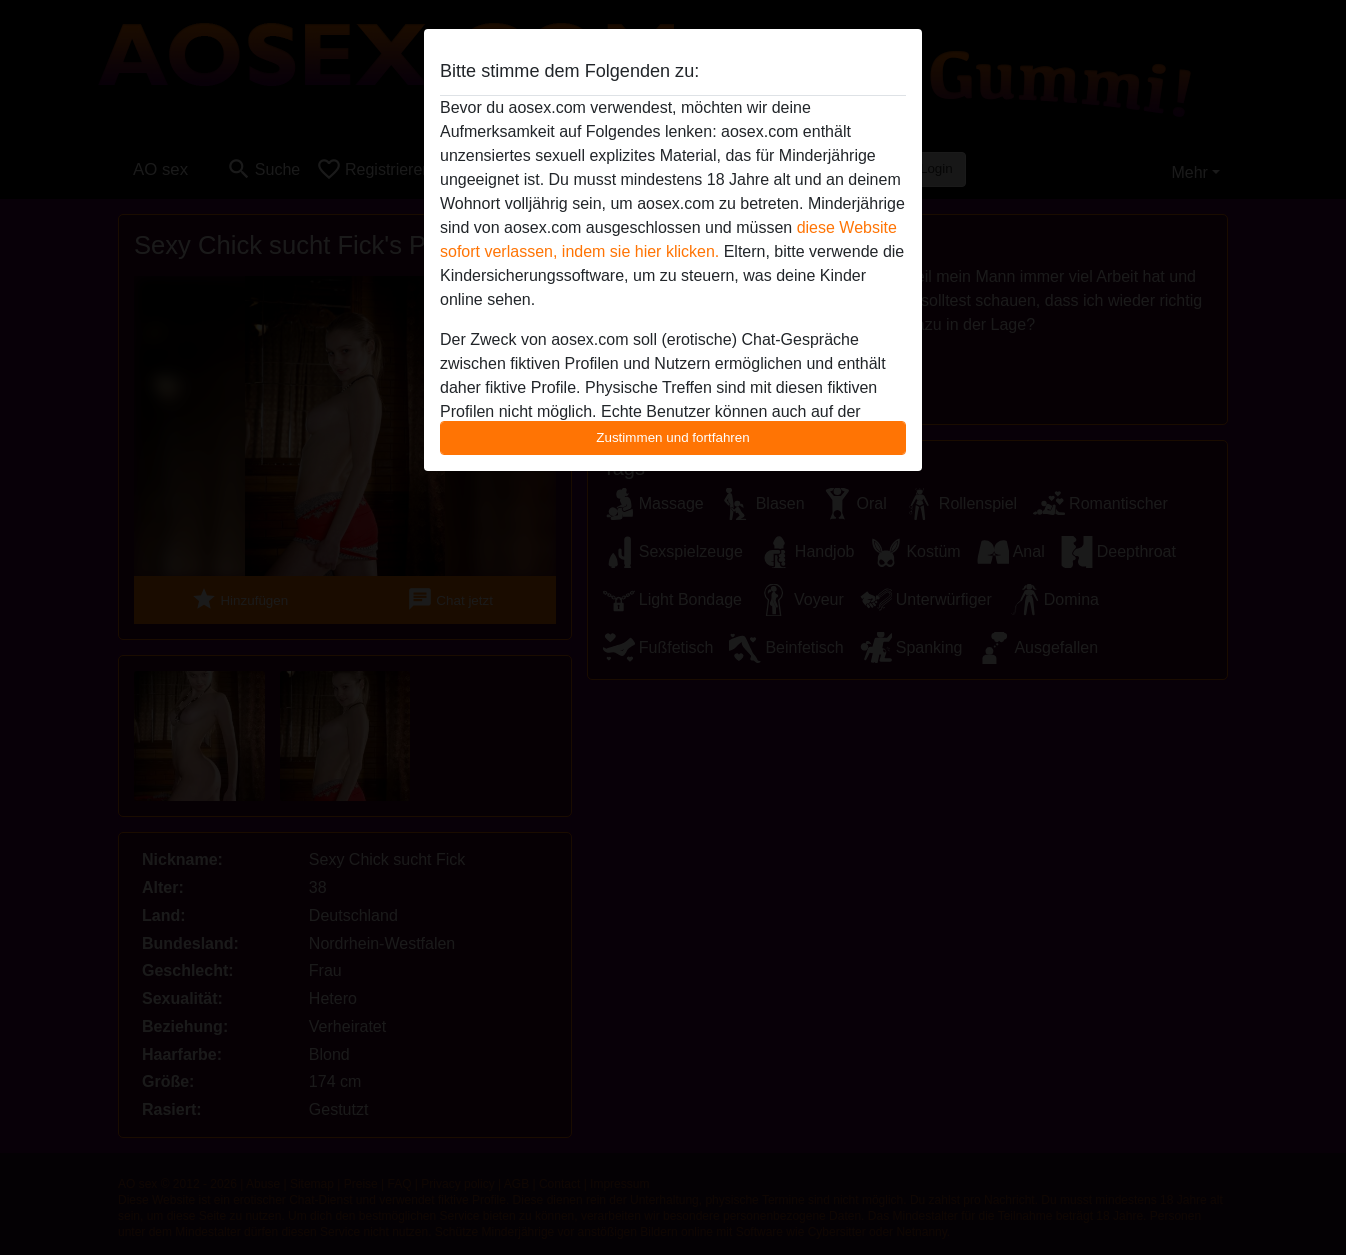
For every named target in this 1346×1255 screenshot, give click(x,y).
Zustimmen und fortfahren (673, 437)
